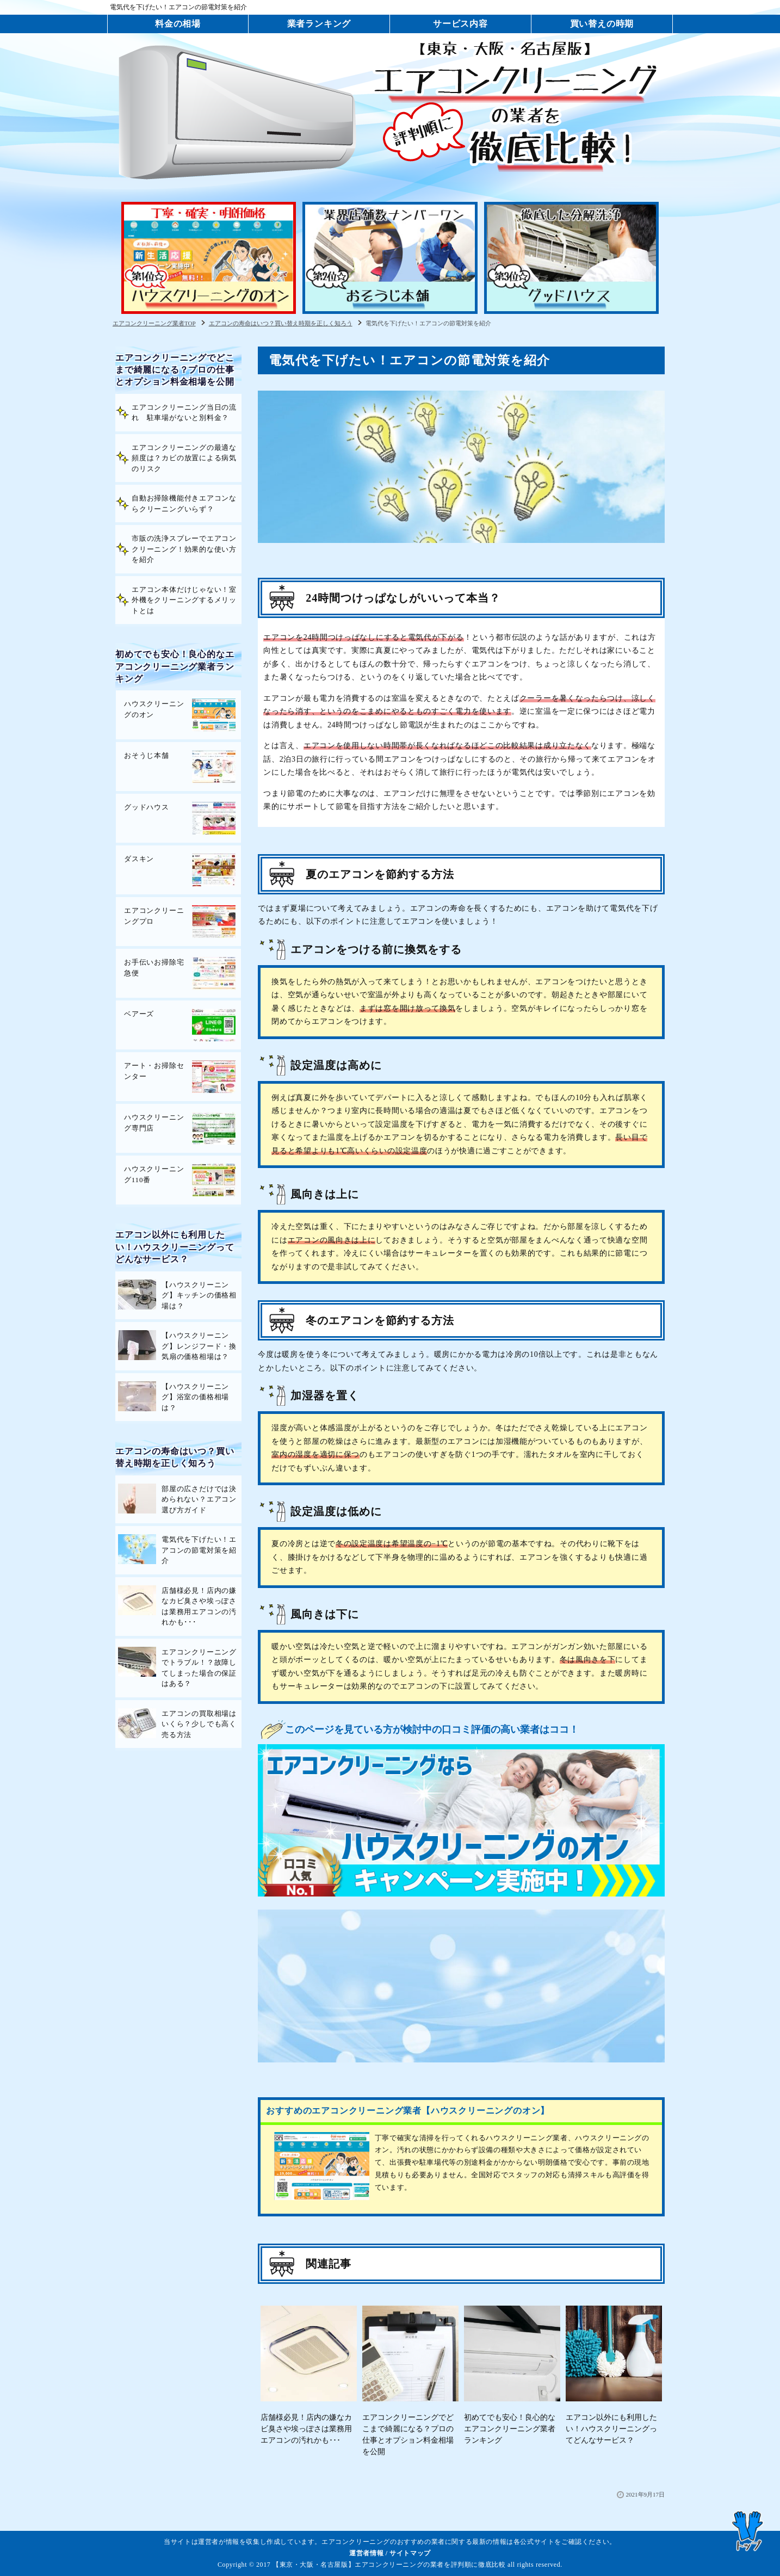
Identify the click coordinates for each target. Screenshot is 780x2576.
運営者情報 (366, 2553)
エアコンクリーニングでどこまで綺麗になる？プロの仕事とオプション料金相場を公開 (174, 370)
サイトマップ (410, 2553)
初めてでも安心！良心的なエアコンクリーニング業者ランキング (174, 666)
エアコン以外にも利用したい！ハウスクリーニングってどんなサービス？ (174, 1247)
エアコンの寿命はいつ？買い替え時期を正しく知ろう (280, 323)
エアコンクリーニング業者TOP (154, 323)
